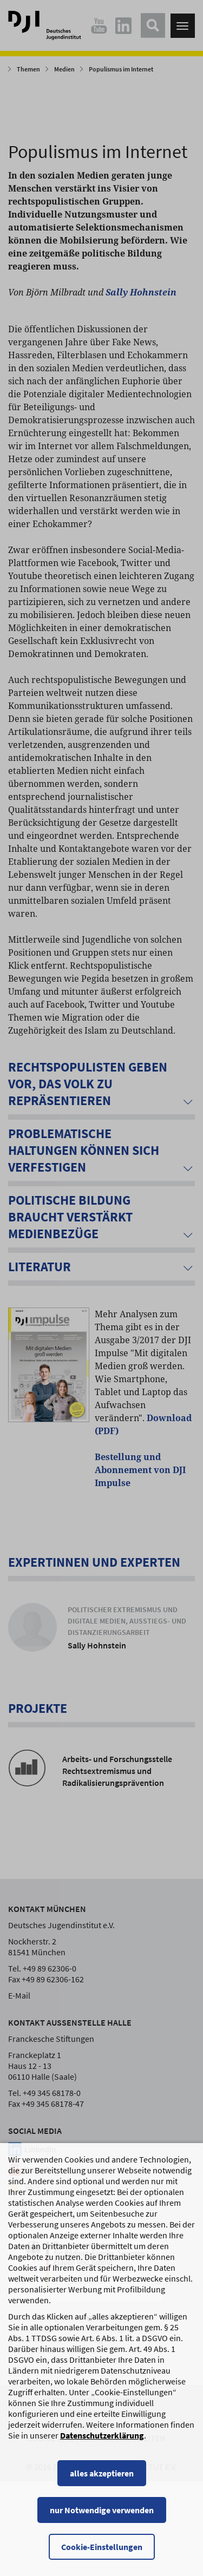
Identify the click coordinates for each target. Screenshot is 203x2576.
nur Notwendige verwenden (102, 2553)
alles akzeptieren (102, 2517)
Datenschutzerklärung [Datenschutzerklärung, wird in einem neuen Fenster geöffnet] (102, 2479)
